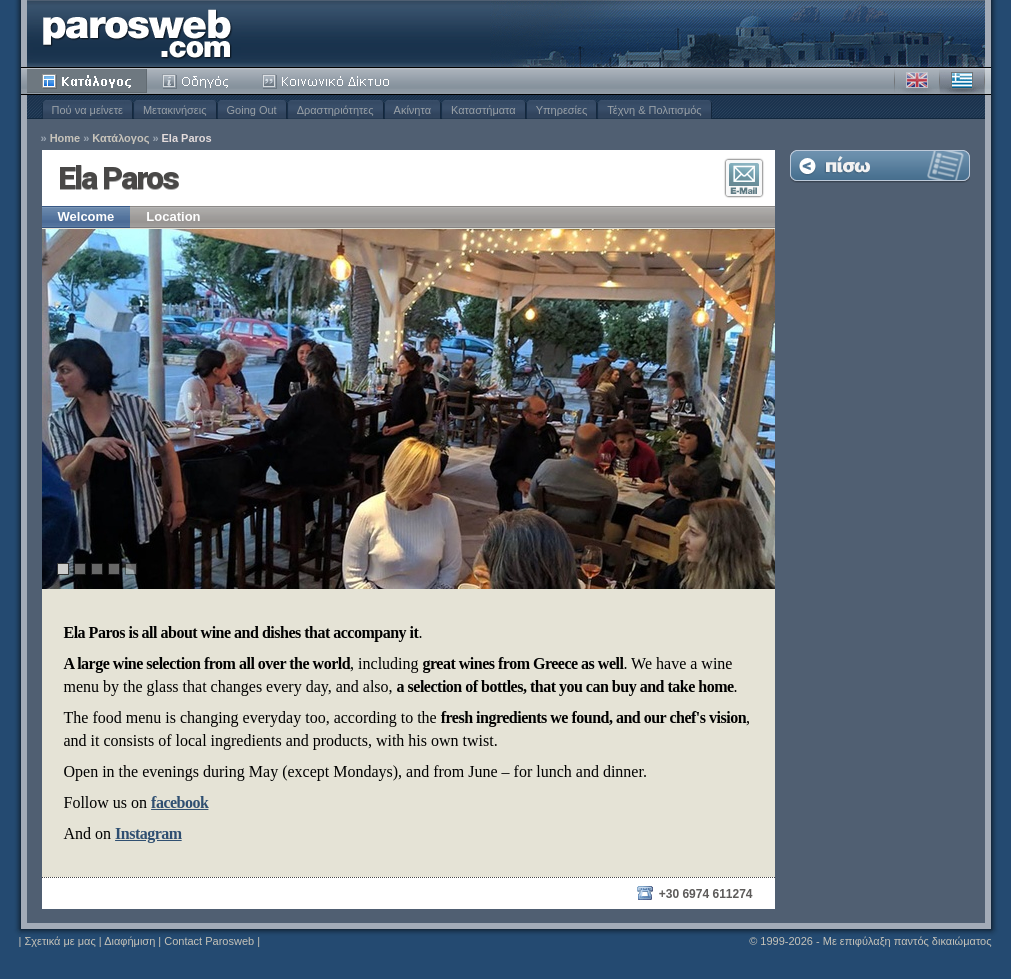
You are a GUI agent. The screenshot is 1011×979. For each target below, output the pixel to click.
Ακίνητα (412, 110)
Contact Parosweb (209, 941)
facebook (179, 802)
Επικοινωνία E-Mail (744, 178)
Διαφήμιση (129, 941)
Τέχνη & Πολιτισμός (654, 110)
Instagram (148, 833)
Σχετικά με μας (59, 941)
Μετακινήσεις (175, 110)
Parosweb (137, 33)
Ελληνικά (962, 81)
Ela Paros (187, 138)
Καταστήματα (483, 110)
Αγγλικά (917, 81)
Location (173, 216)
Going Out (252, 110)
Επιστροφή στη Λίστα (880, 165)
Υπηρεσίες (562, 110)
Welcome (86, 216)
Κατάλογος (87, 81)
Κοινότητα (329, 81)
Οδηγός (197, 81)
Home (65, 138)
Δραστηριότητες (335, 110)
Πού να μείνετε (87, 110)
